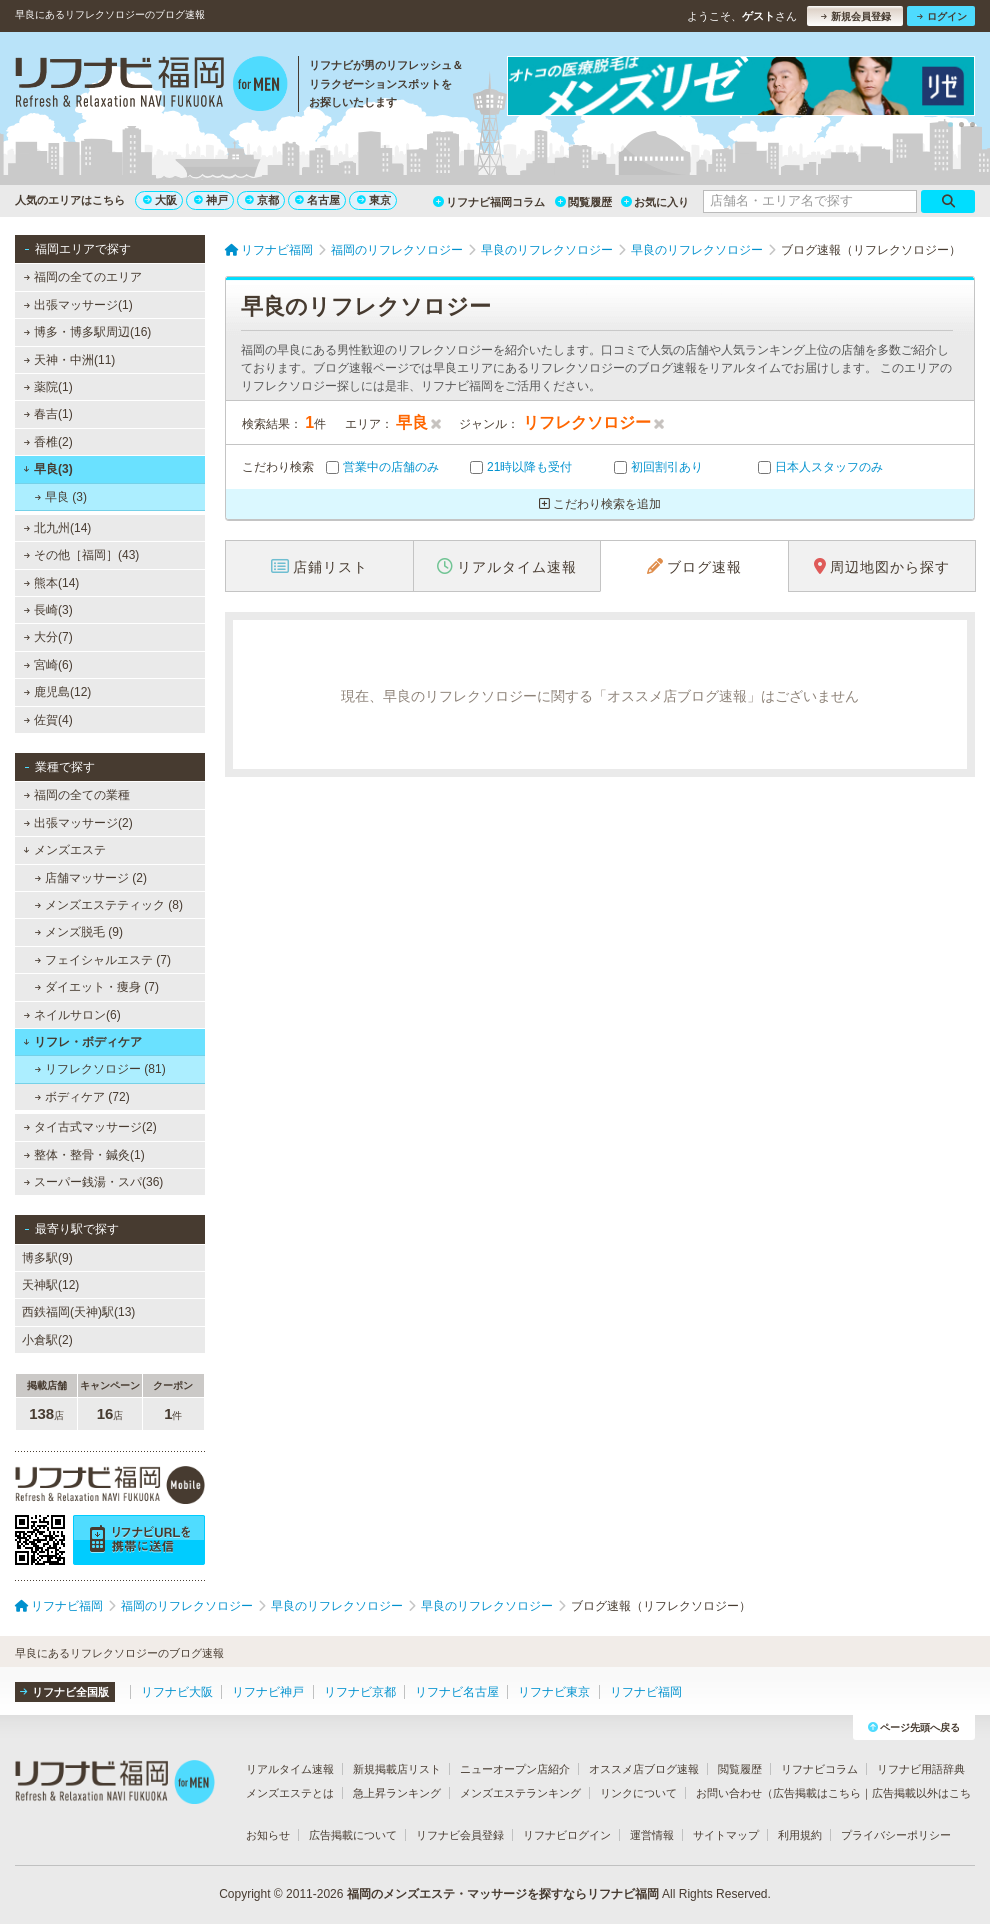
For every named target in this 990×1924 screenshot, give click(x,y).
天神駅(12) (50, 1285)
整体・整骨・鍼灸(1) (84, 1155)
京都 (262, 200)
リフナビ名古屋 (457, 1692)
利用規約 (800, 1835)
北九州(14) (58, 528)
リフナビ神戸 (268, 1692)
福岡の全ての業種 (77, 795)
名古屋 (317, 200)
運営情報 (652, 1835)
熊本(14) (52, 583)
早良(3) (47, 469)
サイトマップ (726, 1835)
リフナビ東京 (554, 1692)
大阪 (160, 200)
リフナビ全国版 (64, 1692)
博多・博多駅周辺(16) (88, 332)
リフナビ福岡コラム (489, 202)
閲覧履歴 (583, 202)
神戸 (211, 200)
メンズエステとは (290, 1793)
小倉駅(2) (47, 1340)
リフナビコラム (819, 1769)
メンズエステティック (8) (109, 905)
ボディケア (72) (82, 1097)
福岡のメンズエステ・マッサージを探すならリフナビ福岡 (503, 1894)
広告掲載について (353, 1835)
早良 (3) (61, 497)
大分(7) (48, 637)
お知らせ (268, 1835)
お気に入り (655, 202)
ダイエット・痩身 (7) (97, 987)
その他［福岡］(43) (82, 555)
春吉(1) (48, 414)
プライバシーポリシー (896, 1835)
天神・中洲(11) (70, 360)
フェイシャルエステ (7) (103, 960)
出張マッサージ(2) (78, 823)
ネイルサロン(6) (72, 1015)
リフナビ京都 (360, 1692)
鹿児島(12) (58, 692)
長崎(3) (48, 610)
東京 (374, 200)
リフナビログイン (567, 1835)
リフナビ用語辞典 (921, 1769)
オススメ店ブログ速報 (644, 1769)
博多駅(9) (47, 1258)
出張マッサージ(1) (78, 305)
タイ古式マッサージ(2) (90, 1127)
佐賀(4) (48, 720)
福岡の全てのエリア (83, 277)
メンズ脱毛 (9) (79, 932)
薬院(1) (48, 387)
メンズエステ (64, 850)
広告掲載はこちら (817, 1793)
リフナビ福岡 (646, 1692)
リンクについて (638, 1793)
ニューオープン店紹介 (515, 1769)
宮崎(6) (48, 665)
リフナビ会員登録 (460, 1835)
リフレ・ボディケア (82, 1042)
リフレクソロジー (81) (100, 1069)
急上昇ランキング (397, 1793)
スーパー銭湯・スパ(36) (94, 1182)
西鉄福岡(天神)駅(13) (78, 1312)
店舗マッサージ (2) (91, 878)
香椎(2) (48, 442)
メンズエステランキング (520, 1793)
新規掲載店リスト (397, 1769)
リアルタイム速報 (290, 1769)
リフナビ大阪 (177, 1692)
